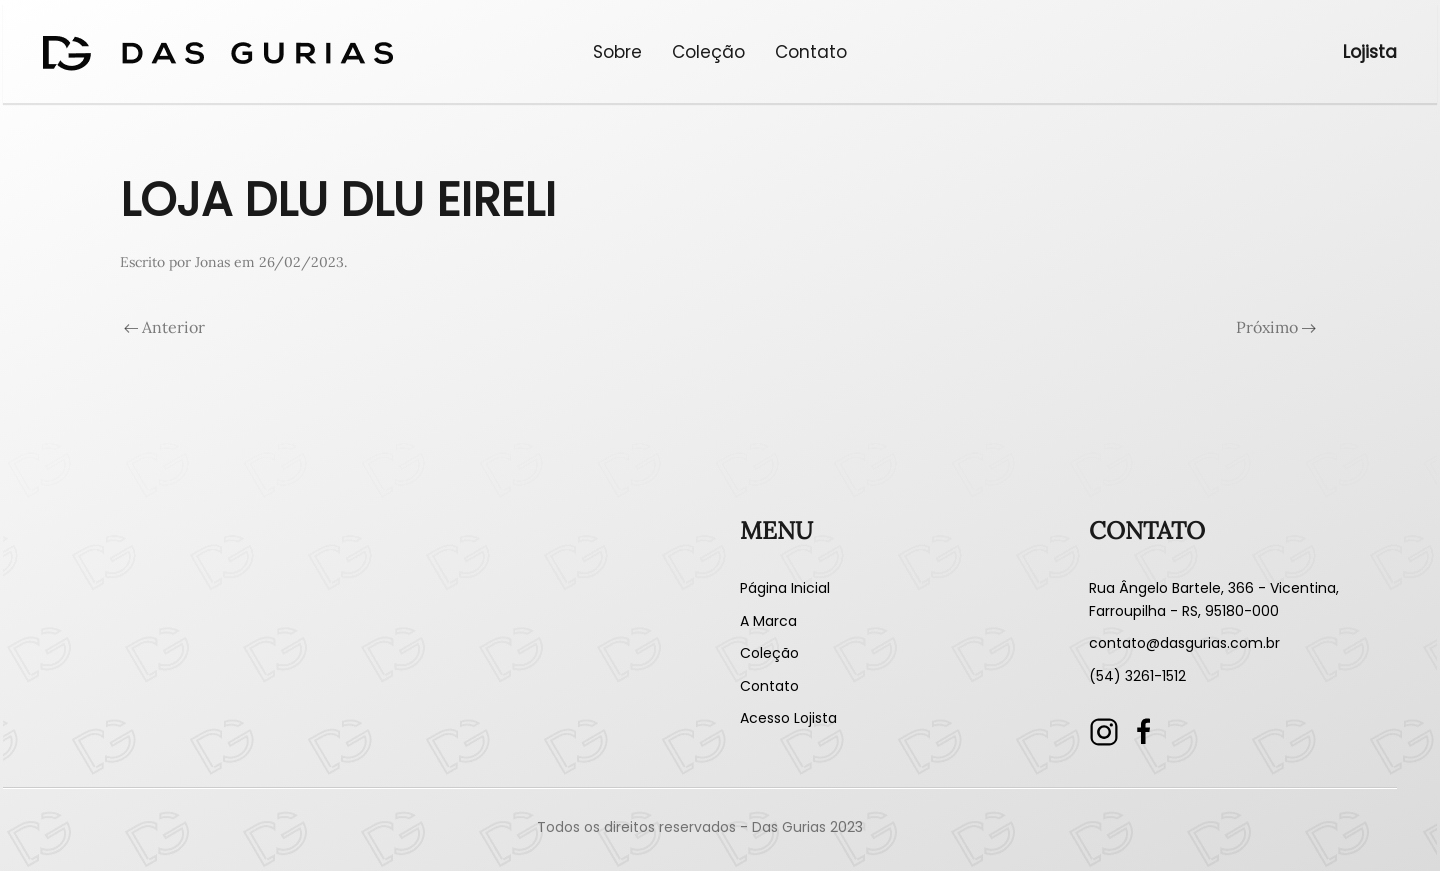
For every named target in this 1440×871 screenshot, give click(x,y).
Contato (811, 52)
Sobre (617, 52)
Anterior (164, 327)
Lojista (1370, 52)
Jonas (212, 262)
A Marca (768, 621)
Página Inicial (785, 588)
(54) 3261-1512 (1137, 676)
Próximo (1276, 327)
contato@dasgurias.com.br (1184, 643)
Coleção (708, 52)
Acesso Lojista (788, 718)
